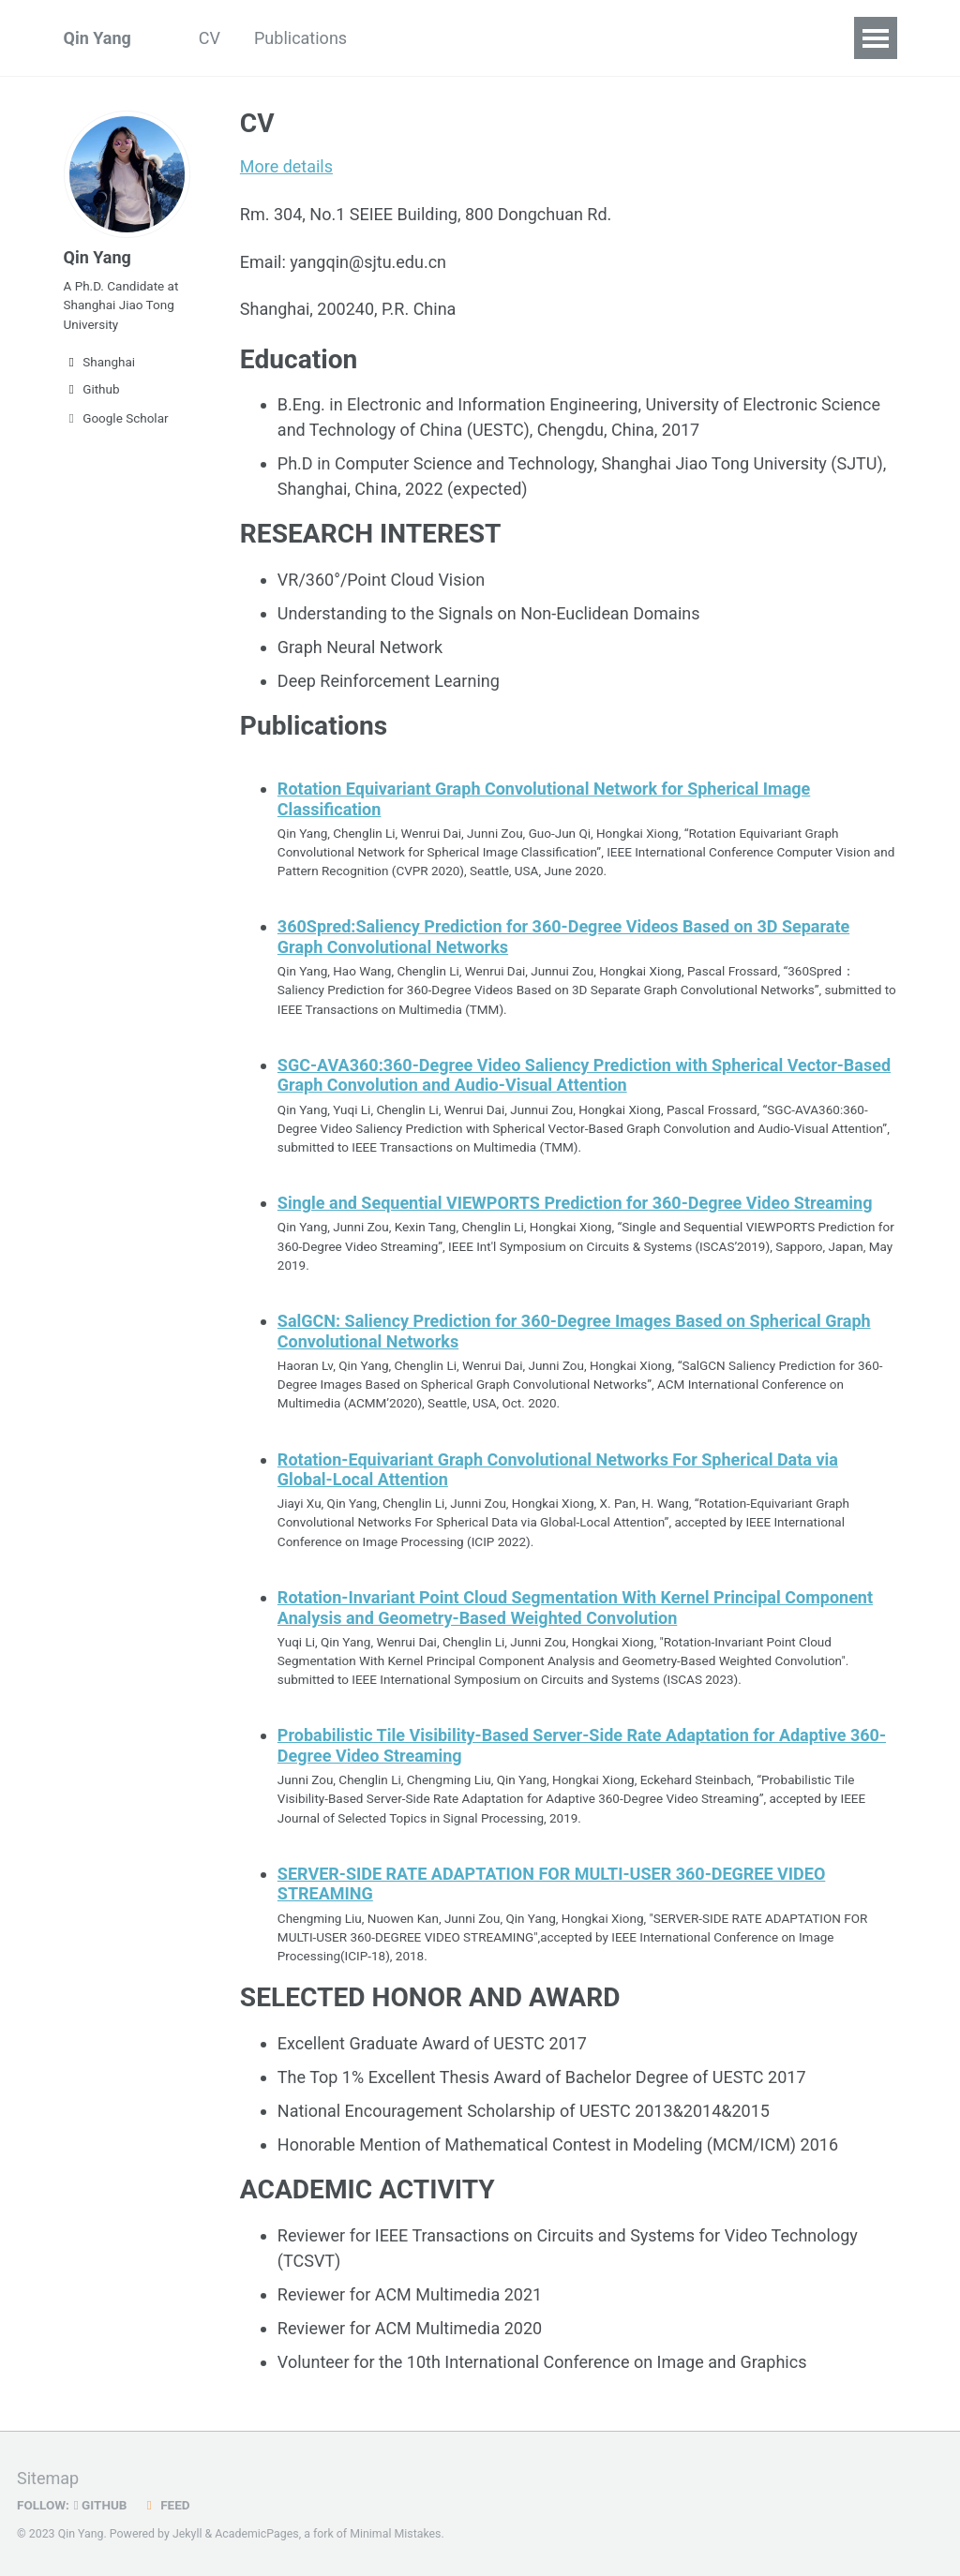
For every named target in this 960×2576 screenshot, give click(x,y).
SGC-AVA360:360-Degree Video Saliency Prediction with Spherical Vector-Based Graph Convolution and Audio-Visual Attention (584, 1074)
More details (286, 166)
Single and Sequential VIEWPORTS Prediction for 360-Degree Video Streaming (575, 1202)
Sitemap (48, 2477)
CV (209, 38)
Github (92, 388)
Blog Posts (421, 38)
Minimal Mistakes (395, 2532)
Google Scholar (116, 417)
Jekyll (187, 2532)
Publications (300, 38)
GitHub (101, 2503)
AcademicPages (256, 2532)
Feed (166, 2503)
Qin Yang (97, 38)
